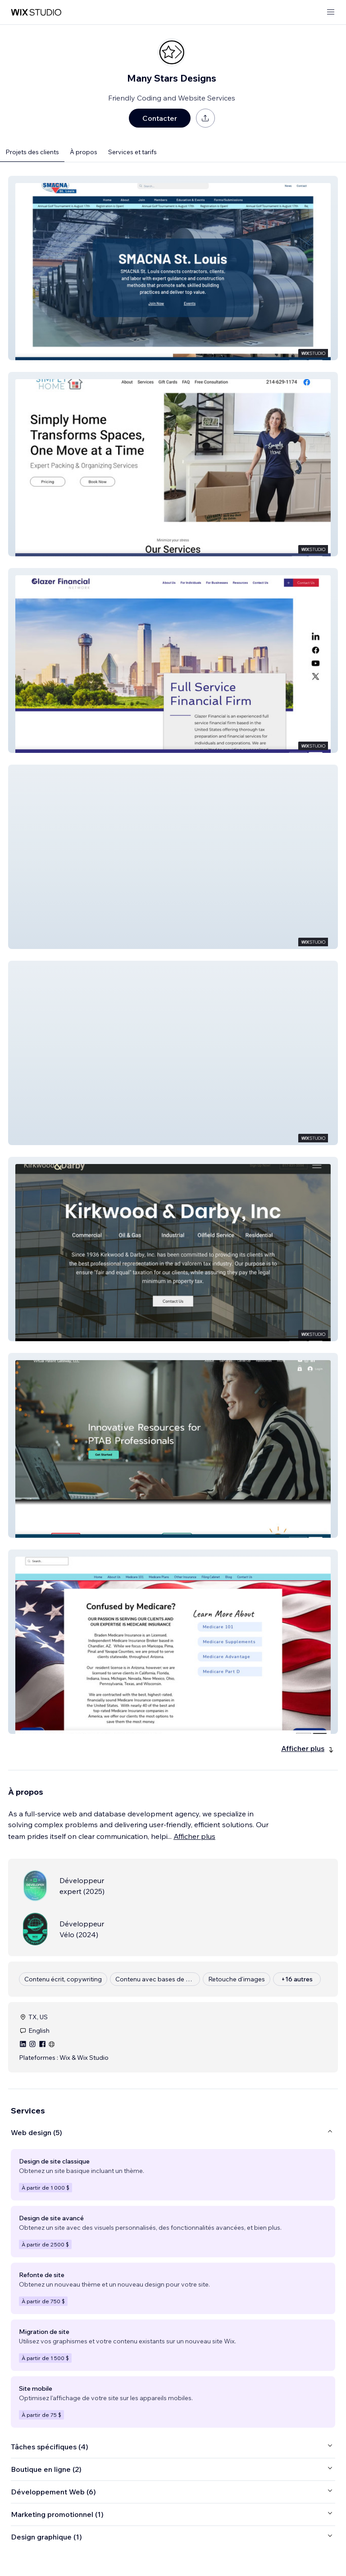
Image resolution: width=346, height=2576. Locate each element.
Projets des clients (32, 152)
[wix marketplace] (36, 12)
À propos (83, 152)
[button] (173, 268)
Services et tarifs (132, 152)
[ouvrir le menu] (330, 12)
